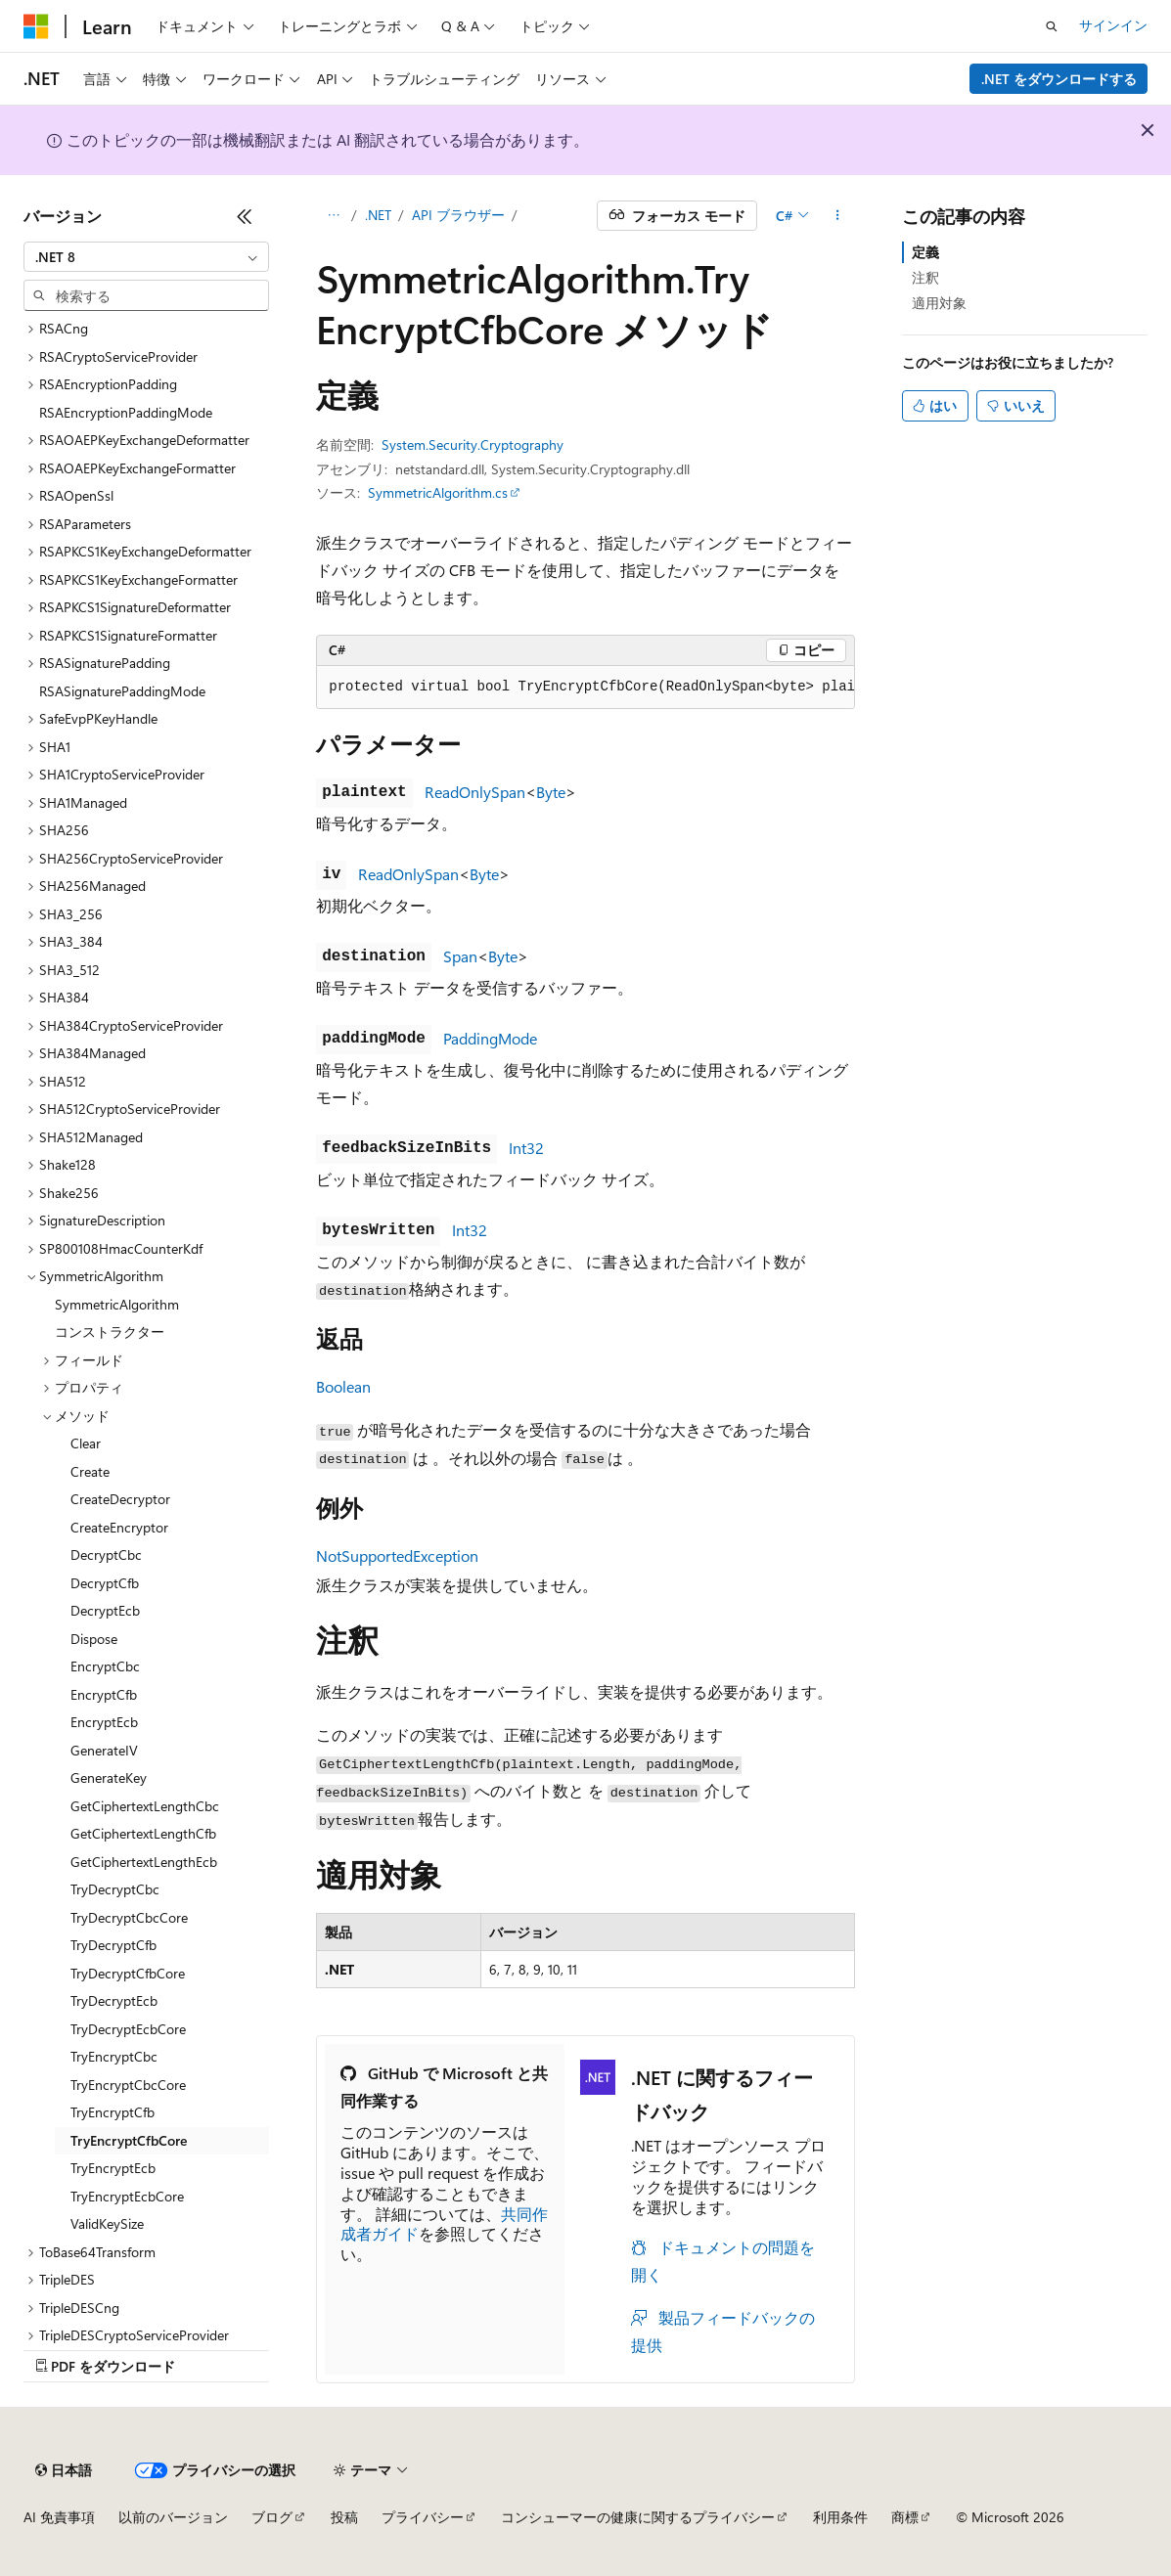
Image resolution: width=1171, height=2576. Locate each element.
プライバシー (423, 2517)
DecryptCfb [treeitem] (104, 1583)
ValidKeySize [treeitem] (107, 2223)
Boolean (343, 1386)
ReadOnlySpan (475, 791)
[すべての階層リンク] (333, 216)
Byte (550, 791)
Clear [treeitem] (85, 1443)
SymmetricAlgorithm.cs (438, 492)
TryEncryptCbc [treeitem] (114, 2056)
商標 (905, 2517)
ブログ (272, 2517)
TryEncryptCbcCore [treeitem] (128, 2084)
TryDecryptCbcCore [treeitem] (129, 1917)
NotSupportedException (397, 1555)
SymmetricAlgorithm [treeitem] (117, 1304)
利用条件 (840, 2517)
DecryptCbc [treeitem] (106, 1554)
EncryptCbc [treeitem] (105, 1666)
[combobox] (146, 257)
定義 (925, 252)
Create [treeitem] (90, 1471)
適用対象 (939, 302)
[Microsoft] (36, 26)
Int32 (526, 1147)
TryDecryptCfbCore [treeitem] (127, 1973)
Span (460, 956)
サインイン (1113, 25)
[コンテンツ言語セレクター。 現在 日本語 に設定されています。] (63, 2470)
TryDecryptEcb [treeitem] (114, 2000)
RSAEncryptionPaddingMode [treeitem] (125, 412)
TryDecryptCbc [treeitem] (114, 1889)
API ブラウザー (458, 214)
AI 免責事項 (59, 2517)
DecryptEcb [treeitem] (105, 1610)
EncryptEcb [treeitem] (104, 1721)
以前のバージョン (173, 2517)
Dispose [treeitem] (93, 1638)
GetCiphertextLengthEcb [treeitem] (143, 1861)
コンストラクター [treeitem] (109, 1331)
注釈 (925, 277)
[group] (585, 687)
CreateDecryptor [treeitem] (120, 1498)
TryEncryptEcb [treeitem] (113, 2167)
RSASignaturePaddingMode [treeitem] (122, 691)
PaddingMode (490, 1038)
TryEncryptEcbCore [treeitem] (127, 2196)
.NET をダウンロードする (1059, 78)
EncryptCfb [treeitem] (103, 1694)
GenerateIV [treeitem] (104, 1750)
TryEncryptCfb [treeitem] (112, 2112)
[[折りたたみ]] (244, 216)
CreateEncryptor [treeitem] (119, 1527)
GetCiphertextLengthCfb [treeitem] (143, 1833)
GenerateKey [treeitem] (108, 1777)
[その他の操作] (838, 216)
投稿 (344, 2517)
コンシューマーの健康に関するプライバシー (638, 2517)
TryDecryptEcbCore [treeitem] (128, 2029)
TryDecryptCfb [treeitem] (113, 1944)
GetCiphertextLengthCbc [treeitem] (144, 1806)
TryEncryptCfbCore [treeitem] (128, 2140)
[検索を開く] (1051, 26)
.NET (378, 214)
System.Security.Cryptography (472, 444)
